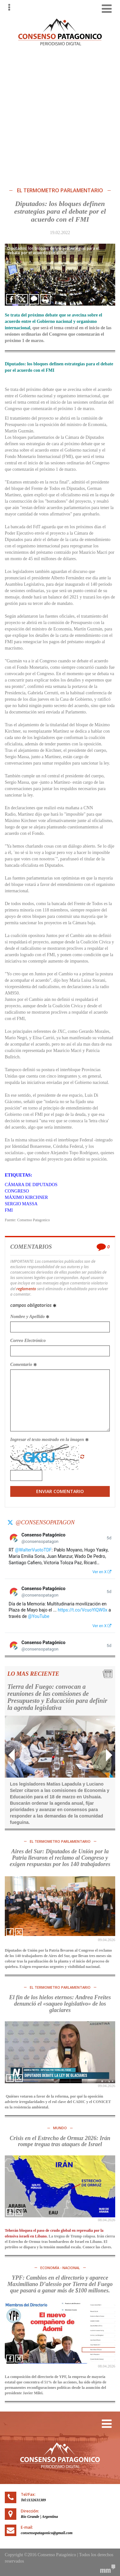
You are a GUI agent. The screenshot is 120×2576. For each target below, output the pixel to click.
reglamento (26, 1289)
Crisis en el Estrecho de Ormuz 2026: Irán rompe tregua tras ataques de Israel (60, 2141)
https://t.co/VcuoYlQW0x (83, 1609)
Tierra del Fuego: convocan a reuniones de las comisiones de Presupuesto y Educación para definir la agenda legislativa (57, 1697)
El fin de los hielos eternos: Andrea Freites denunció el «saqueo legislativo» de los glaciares (60, 2003)
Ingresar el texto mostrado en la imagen (49, 1439)
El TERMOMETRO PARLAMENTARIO (60, 190)
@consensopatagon (45, 1522)
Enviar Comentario (60, 1491)
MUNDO (60, 2128)
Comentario (23, 1364)
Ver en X (101, 1572)
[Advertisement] (60, 115)
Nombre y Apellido (29, 1316)
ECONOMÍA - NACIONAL (60, 2268)
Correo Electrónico (28, 1340)
